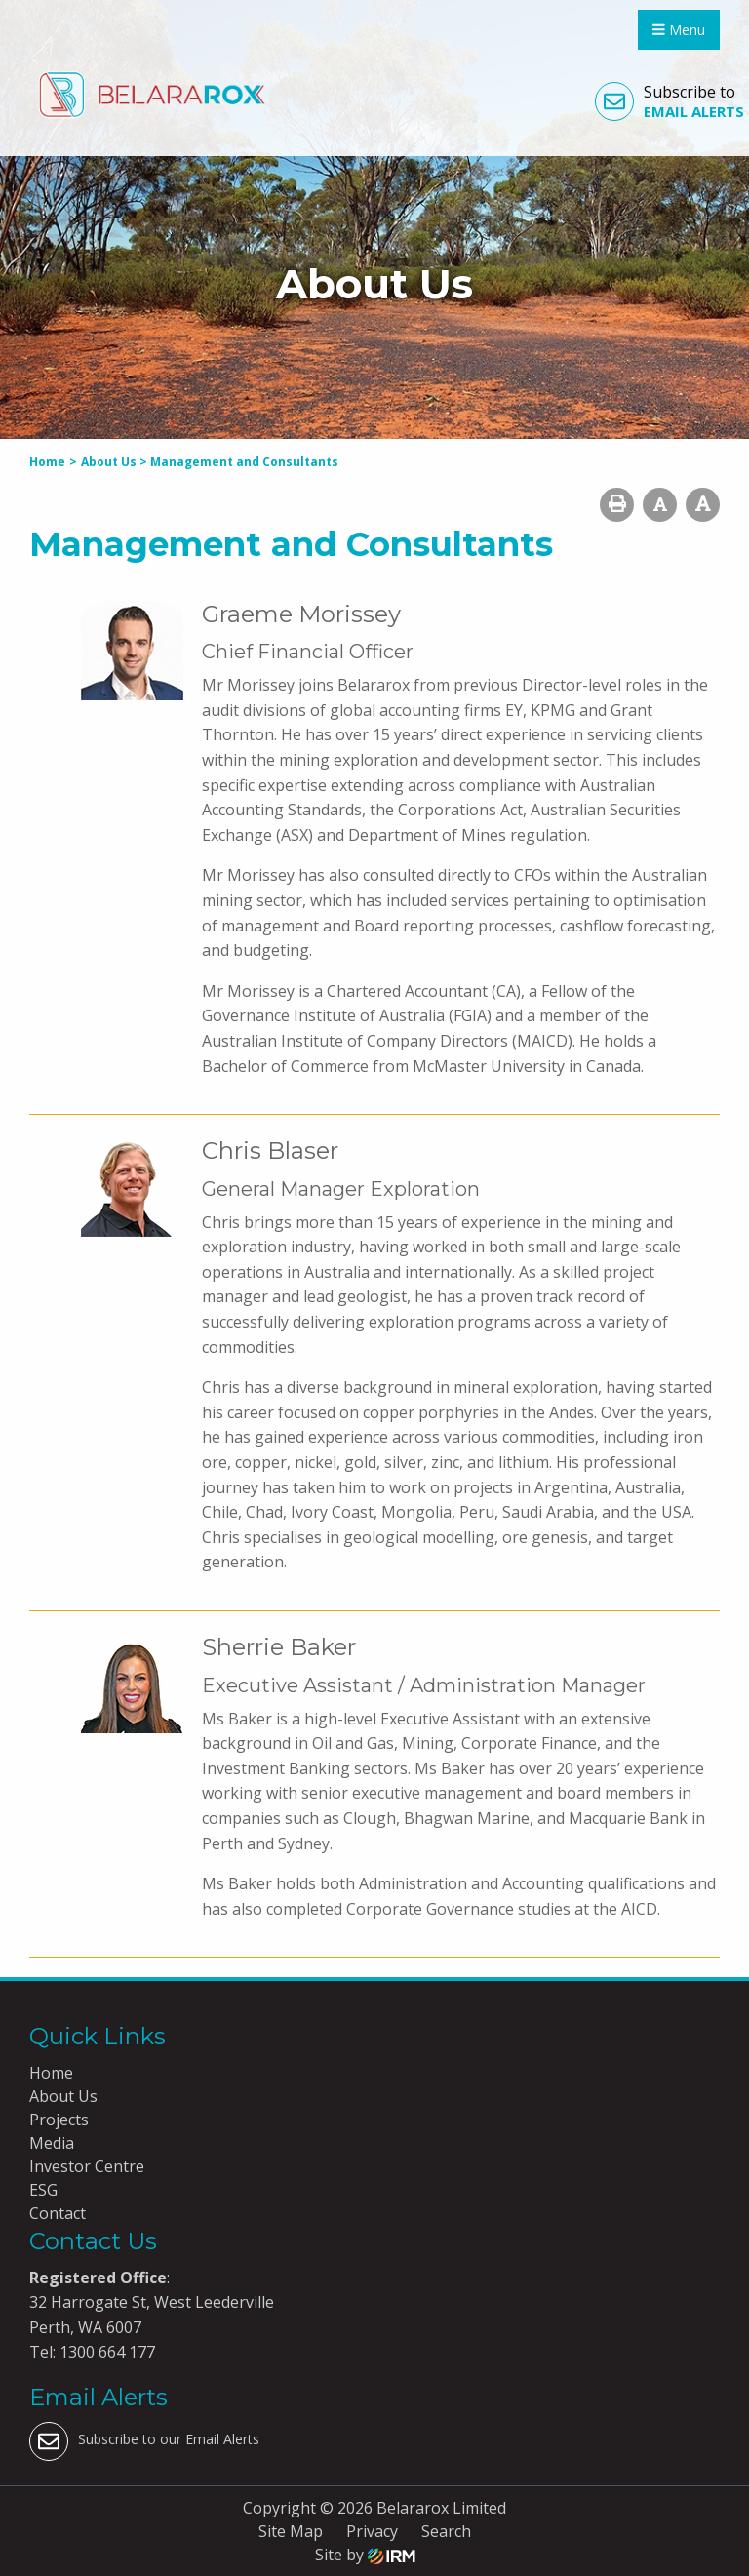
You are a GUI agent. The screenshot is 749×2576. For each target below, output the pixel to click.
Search (446, 2531)
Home (51, 2072)
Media (51, 2143)
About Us (63, 2096)
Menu (678, 29)
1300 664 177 (105, 2351)
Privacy (372, 2531)
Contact (57, 2213)
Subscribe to (669, 101)
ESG (43, 2189)
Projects (59, 2119)
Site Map (290, 2531)
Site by (365, 2554)
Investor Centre (86, 2166)
